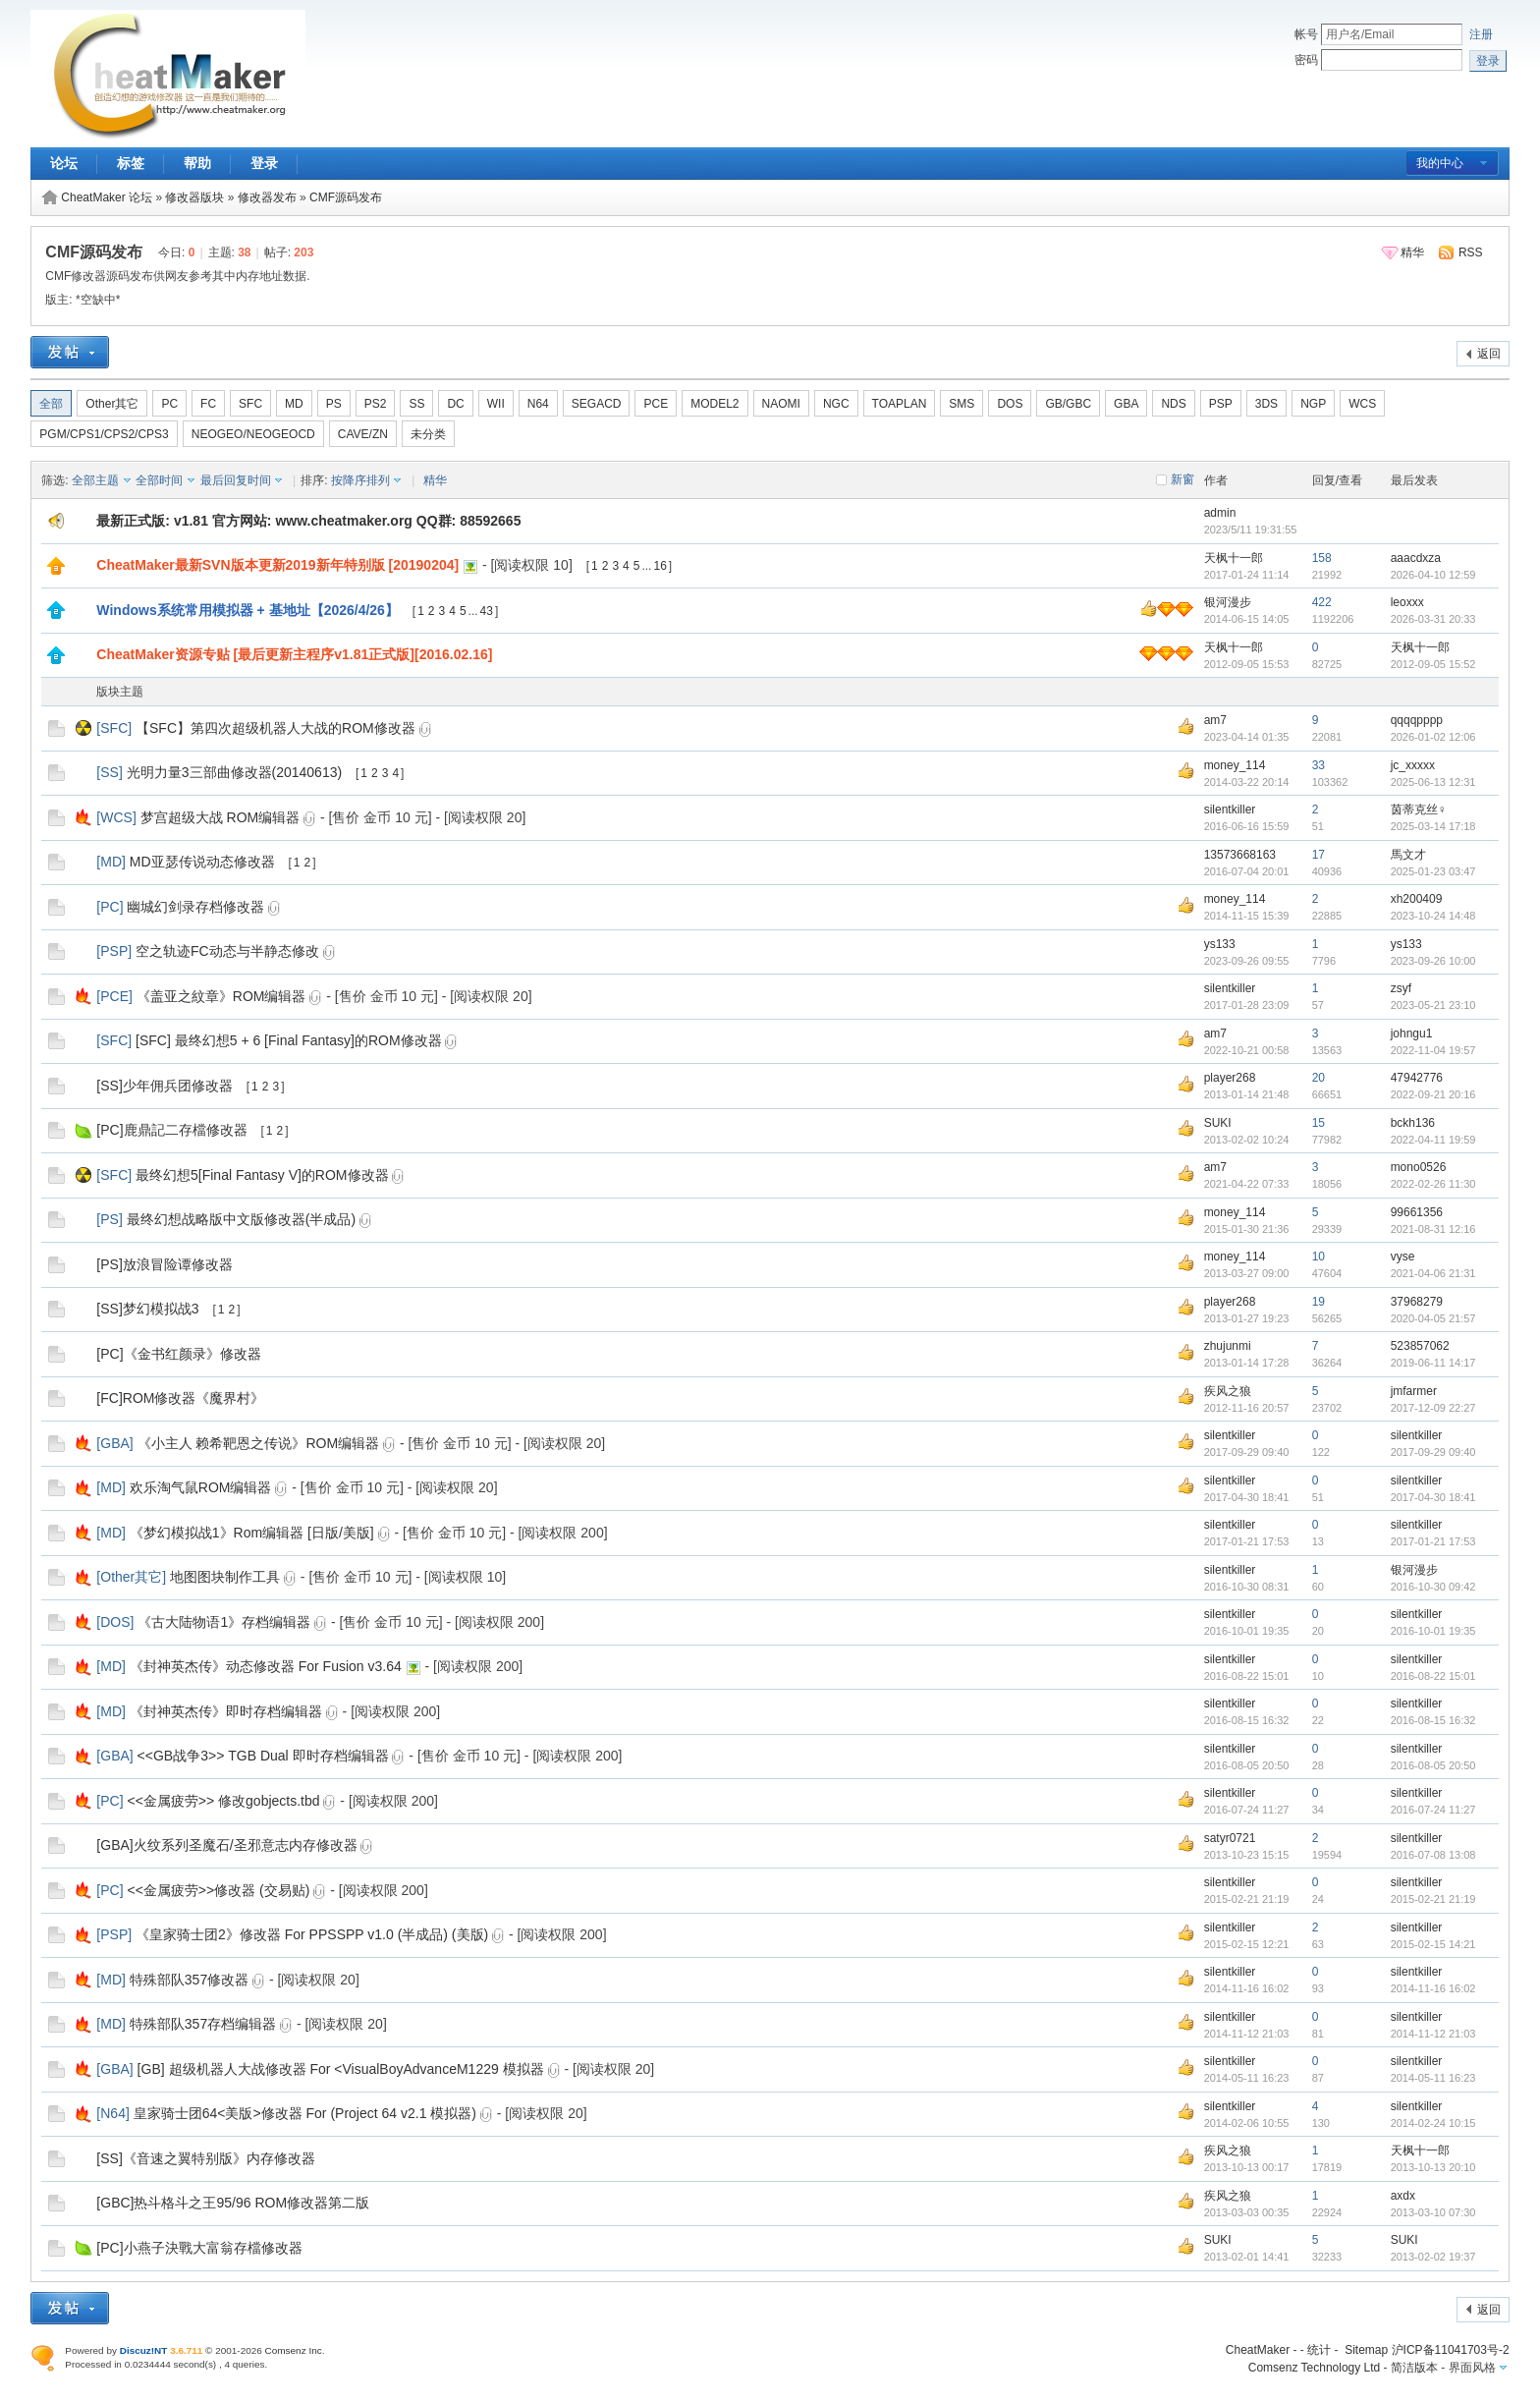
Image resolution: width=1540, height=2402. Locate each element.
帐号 (1306, 34)
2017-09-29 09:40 (1433, 1452)
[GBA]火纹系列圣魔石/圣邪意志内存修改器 (226, 1845)
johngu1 (1412, 1033)
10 (1318, 1256)
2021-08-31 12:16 (1433, 1229)
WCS (1362, 404)
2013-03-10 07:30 (1433, 2212)
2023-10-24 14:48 (1433, 916)
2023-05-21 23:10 (1433, 1005)
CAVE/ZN (363, 434)
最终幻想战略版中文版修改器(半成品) (241, 1219)
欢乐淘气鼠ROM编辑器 (201, 1487)
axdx (1403, 2196)
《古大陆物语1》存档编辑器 (224, 1622)
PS (334, 404)
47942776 (1417, 1078)
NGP (1313, 404)
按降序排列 (360, 480)
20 (1318, 1078)
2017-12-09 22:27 (1433, 1408)
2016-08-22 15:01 (1433, 1676)
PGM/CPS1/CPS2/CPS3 (103, 434)
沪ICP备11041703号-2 (1451, 2350)
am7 (1215, 720)
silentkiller (1230, 809)
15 (1318, 1123)
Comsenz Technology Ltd (1314, 2367)
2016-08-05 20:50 (1433, 1765)
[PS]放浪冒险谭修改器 (164, 1264)
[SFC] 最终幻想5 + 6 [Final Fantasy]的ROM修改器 (289, 1040)
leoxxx (1407, 602)
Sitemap (1366, 2350)
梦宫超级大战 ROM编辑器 (220, 817)
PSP (1221, 404)
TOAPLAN (899, 404)
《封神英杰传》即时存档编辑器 (226, 1711)
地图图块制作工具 (225, 1577)
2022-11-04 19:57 (1433, 1050)
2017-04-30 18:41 (1433, 1497)
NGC (836, 404)
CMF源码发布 (345, 197)
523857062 (1420, 1346)
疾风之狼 (1227, 1391)
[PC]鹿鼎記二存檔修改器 (171, 1130)
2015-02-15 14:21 (1433, 1944)
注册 (1481, 34)
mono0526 (1419, 1167)
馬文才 (1408, 855)
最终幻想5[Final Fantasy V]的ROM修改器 (262, 1175)
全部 (51, 404)
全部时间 (159, 480)
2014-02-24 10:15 (1433, 2123)
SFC (250, 404)
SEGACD (597, 404)
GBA (1126, 404)
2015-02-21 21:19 (1433, 1899)
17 (1318, 855)
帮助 (197, 163)
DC (455, 404)
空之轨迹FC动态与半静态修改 (227, 951)
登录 (264, 163)
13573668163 (1240, 855)
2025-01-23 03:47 (1433, 871)
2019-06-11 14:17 (1433, 1363)
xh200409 (1417, 899)
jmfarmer (1414, 1391)
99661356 (1417, 1212)
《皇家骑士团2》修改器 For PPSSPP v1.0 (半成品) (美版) (312, 1934)
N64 (538, 404)
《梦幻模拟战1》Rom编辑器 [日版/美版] (252, 1532)
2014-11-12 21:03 (1433, 2033)
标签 (130, 163)
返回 (1489, 354)
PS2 (375, 404)
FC (208, 404)
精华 (1412, 252)
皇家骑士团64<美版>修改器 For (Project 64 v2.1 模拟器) (305, 2113)
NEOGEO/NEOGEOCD (253, 434)
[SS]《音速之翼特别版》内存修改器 (205, 2158)
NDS (1173, 404)
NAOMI (781, 404)
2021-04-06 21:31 (1433, 1273)
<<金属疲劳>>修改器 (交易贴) (218, 1890)
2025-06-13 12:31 (1433, 782)
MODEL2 (714, 404)
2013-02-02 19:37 (1433, 2256)
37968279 (1417, 1302)
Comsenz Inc (293, 2350)
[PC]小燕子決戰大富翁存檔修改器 (199, 2248)
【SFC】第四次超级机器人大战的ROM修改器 (275, 728)
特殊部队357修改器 (189, 1979)
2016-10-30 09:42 (1433, 1586)
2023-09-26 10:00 (1433, 961)
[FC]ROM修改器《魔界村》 (180, 1398)
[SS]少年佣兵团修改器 (164, 1085)
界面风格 (1472, 2367)
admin (1220, 513)
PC (169, 404)
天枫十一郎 (1233, 558)
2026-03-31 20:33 (1433, 619)
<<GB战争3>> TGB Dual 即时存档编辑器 (263, 1755)
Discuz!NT (144, 2350)
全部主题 (95, 480)
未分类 (428, 434)
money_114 (1235, 765)
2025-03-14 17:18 (1433, 826)
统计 (1319, 2350)
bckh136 (1413, 1123)
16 (659, 566)
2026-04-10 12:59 (1433, 575)
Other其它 (111, 404)
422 (1322, 602)
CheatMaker (1258, 2350)
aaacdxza (1416, 558)
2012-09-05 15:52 (1433, 664)
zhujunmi (1227, 1346)
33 (1318, 765)
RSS (1470, 252)
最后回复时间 (235, 480)
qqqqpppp (1417, 720)
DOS (1009, 404)
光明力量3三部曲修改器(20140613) (234, 772)
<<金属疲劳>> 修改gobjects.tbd (223, 1801)
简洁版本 (1414, 2367)
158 (1322, 558)
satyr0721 (1230, 1838)
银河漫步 (1227, 602)
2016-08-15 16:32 (1433, 1720)
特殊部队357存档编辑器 (203, 2024)
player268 (1230, 1078)
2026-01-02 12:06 (1433, 737)
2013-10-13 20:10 (1433, 2167)
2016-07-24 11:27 (1433, 1809)
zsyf (1401, 988)
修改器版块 (194, 197)
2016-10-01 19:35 (1433, 1631)
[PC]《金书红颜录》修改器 (178, 1354)
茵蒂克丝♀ (1419, 809)
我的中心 (1439, 163)
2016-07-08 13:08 (1433, 1855)
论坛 (64, 163)
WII (496, 404)
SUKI (1218, 1123)
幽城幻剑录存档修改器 (195, 907)
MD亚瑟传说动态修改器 (202, 861)
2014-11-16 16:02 (1433, 1988)
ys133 (1220, 944)
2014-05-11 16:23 (1433, 2078)
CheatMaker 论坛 (106, 197)
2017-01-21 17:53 (1433, 1541)
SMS (961, 404)
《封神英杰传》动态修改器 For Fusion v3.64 (266, 1666)
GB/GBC (1068, 404)
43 (486, 611)
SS (416, 404)
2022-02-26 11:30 (1433, 1184)
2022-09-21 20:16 (1433, 1094)
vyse (1403, 1256)
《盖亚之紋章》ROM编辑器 (221, 996)
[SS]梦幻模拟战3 (147, 1308)
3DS (1266, 404)
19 (1318, 1302)
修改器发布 (267, 197)
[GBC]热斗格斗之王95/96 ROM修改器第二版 (232, 2202)
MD (294, 404)
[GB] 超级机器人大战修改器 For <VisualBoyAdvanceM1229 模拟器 (341, 2069)
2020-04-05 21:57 (1433, 1318)
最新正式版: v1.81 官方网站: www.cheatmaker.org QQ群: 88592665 (308, 521)
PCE (655, 404)
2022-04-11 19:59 (1433, 1139)
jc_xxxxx (1413, 765)
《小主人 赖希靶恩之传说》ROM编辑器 (259, 1443)
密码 (1306, 60)
